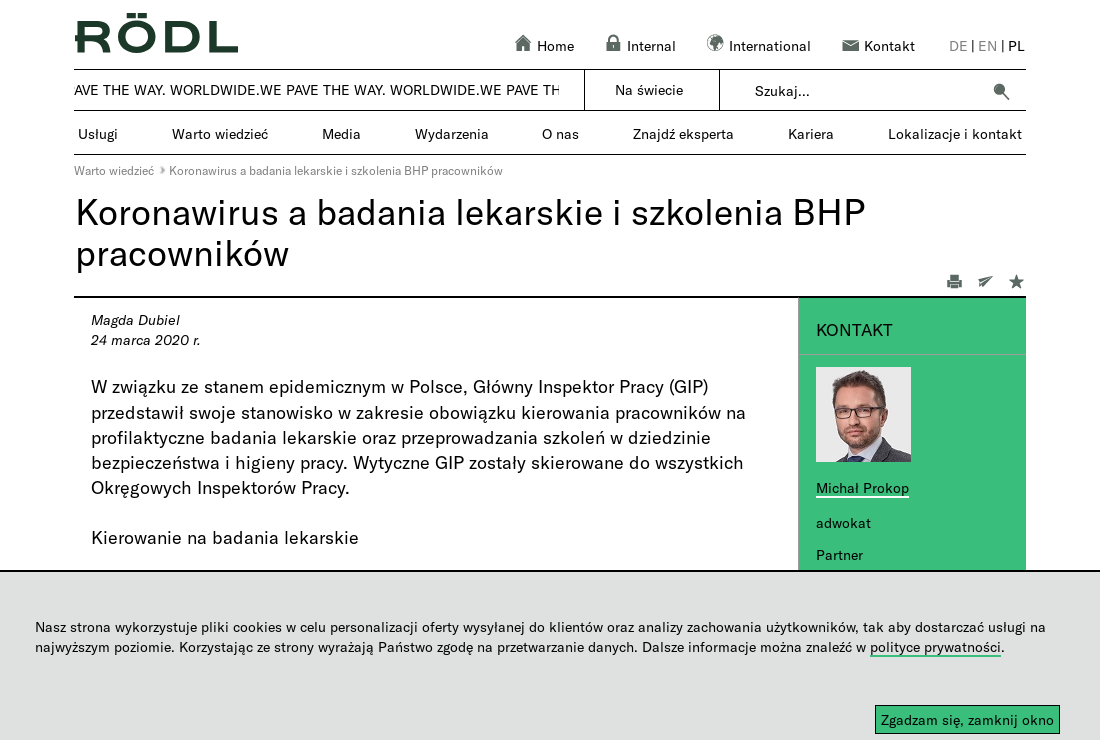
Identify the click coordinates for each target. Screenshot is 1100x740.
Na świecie (649, 89)
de (958, 45)
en (987, 45)
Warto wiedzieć (114, 170)
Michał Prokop (862, 487)
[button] (1001, 91)
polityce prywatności (935, 646)
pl (1016, 45)
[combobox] (867, 91)
